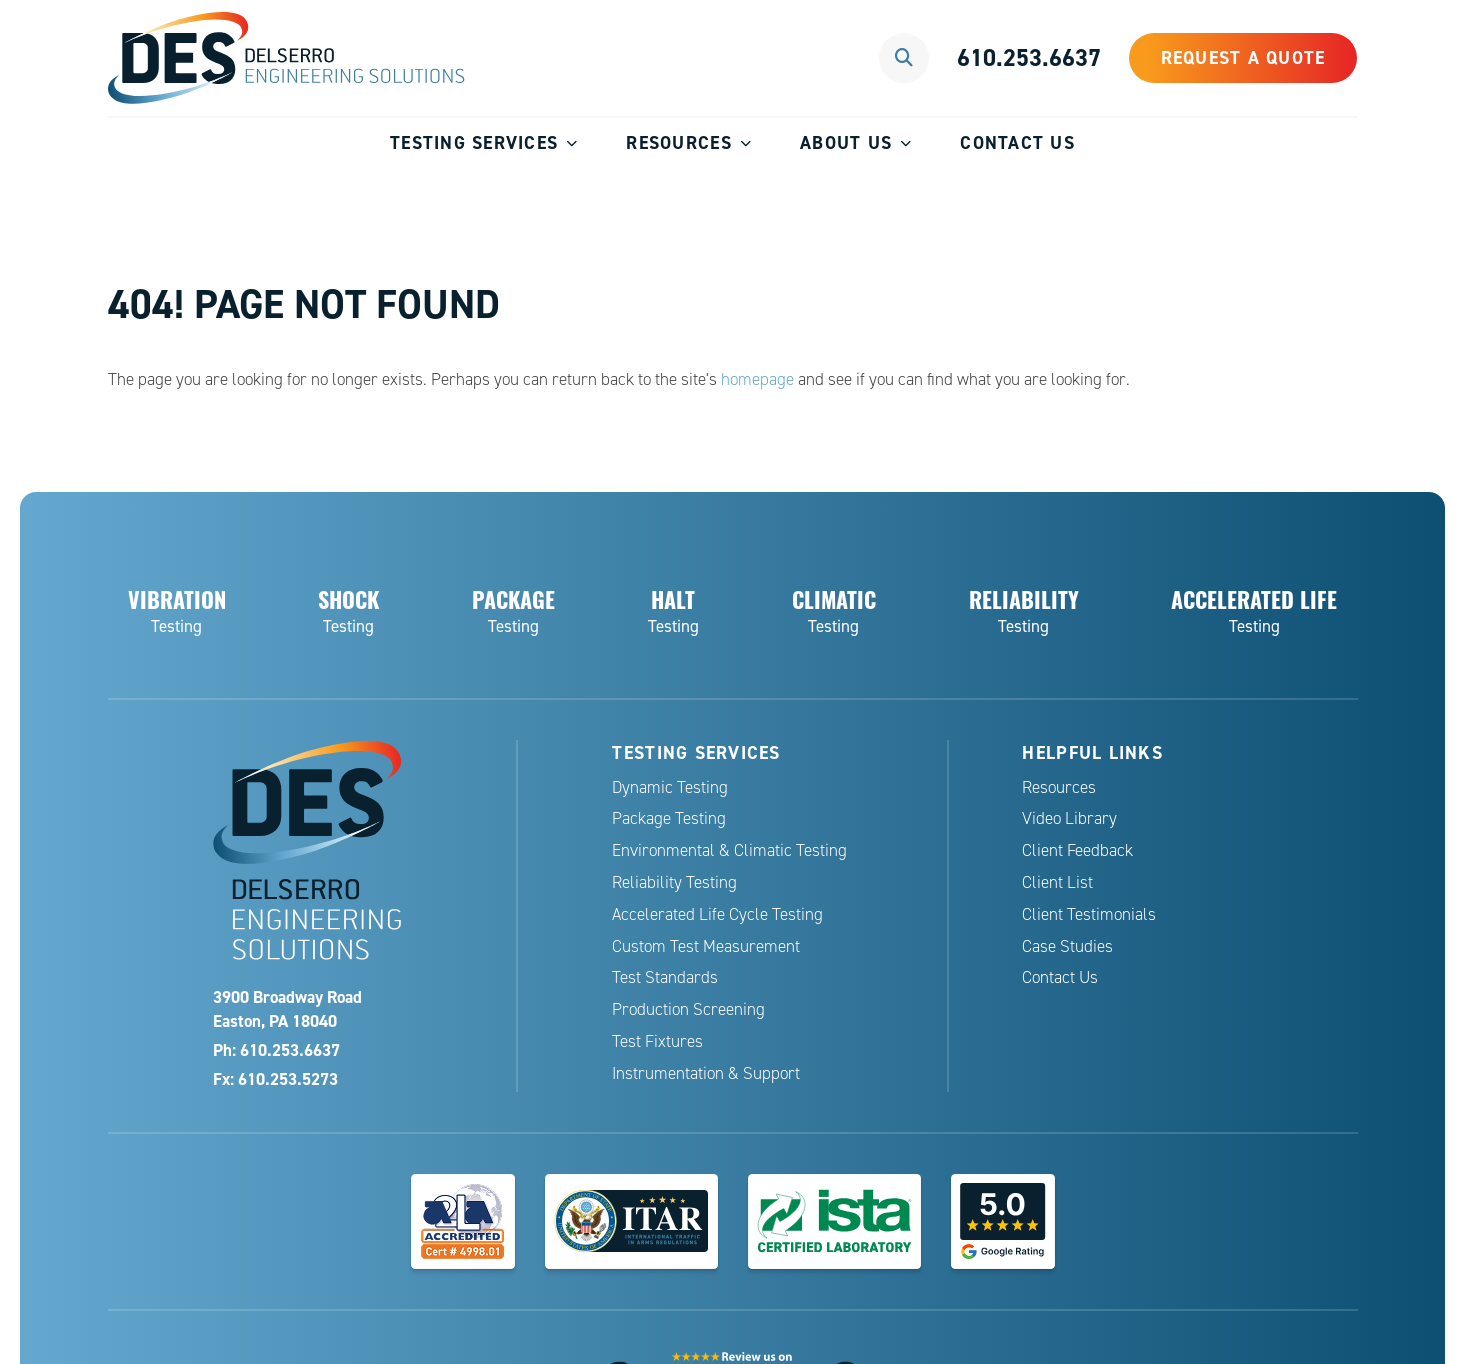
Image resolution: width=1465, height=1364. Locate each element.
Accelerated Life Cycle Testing (717, 914)
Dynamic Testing (670, 787)
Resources (678, 142)
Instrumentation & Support (706, 1073)
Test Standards (665, 977)
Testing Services (474, 142)
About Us (846, 142)
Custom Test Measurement (706, 946)
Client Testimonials (1089, 914)
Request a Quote (1243, 57)
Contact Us (1017, 142)
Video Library (1069, 818)
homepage (757, 379)
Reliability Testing (674, 882)
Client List (1057, 882)
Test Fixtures (657, 1041)
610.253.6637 (1029, 57)
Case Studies (1067, 946)
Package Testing (669, 818)
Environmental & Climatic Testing (729, 850)
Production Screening (688, 1009)
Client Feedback (1077, 850)
